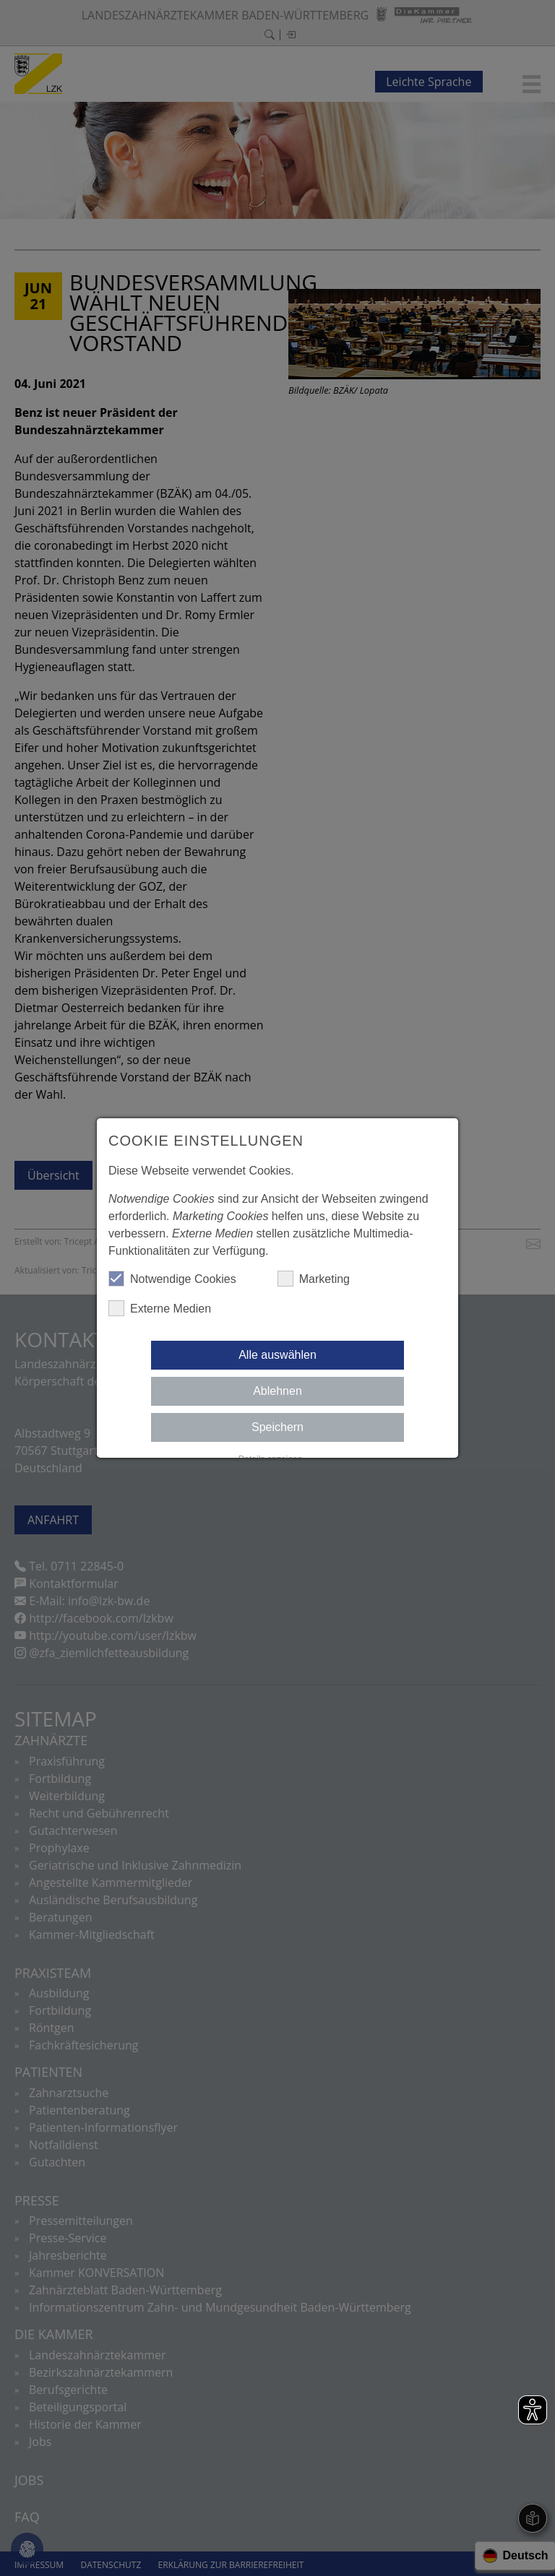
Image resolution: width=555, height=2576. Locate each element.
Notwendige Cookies (172, 1279)
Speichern (277, 1427)
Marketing (314, 1279)
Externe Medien (159, 1308)
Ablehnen (277, 1391)
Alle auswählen (277, 1355)
